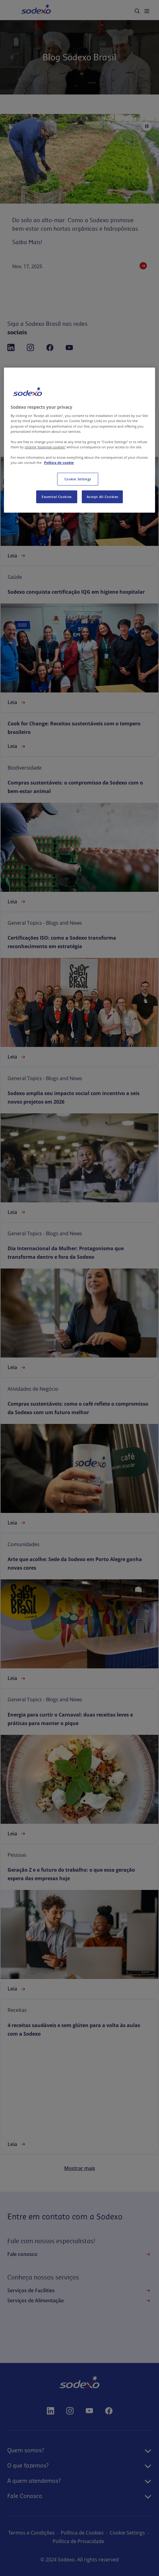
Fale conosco (79, 2254)
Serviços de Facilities (79, 2290)
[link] (79, 488)
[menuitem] (137, 11)
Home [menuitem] (29, 9)
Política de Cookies (102, 2532)
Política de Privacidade (110, 2541)
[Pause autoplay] (147, 126)
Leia (17, 555)
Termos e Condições (52, 2532)
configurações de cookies (49, 2541)
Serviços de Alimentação (79, 2300)
